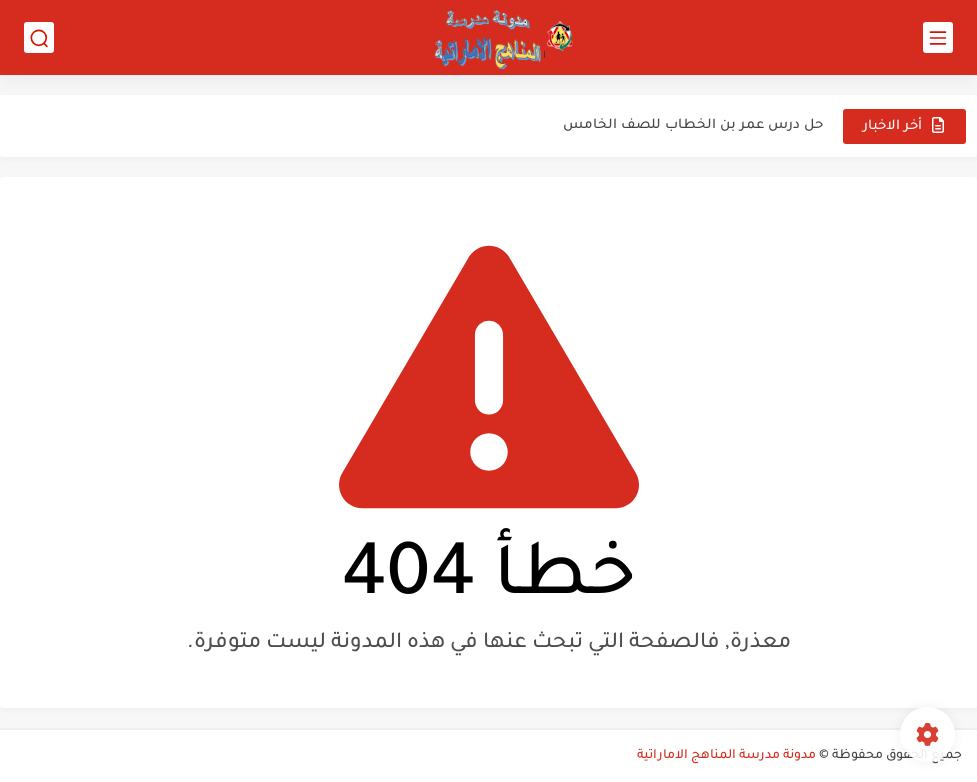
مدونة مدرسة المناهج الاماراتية (726, 756)
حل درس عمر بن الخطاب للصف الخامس (693, 125)
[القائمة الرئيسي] (938, 37)
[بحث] (39, 37)
